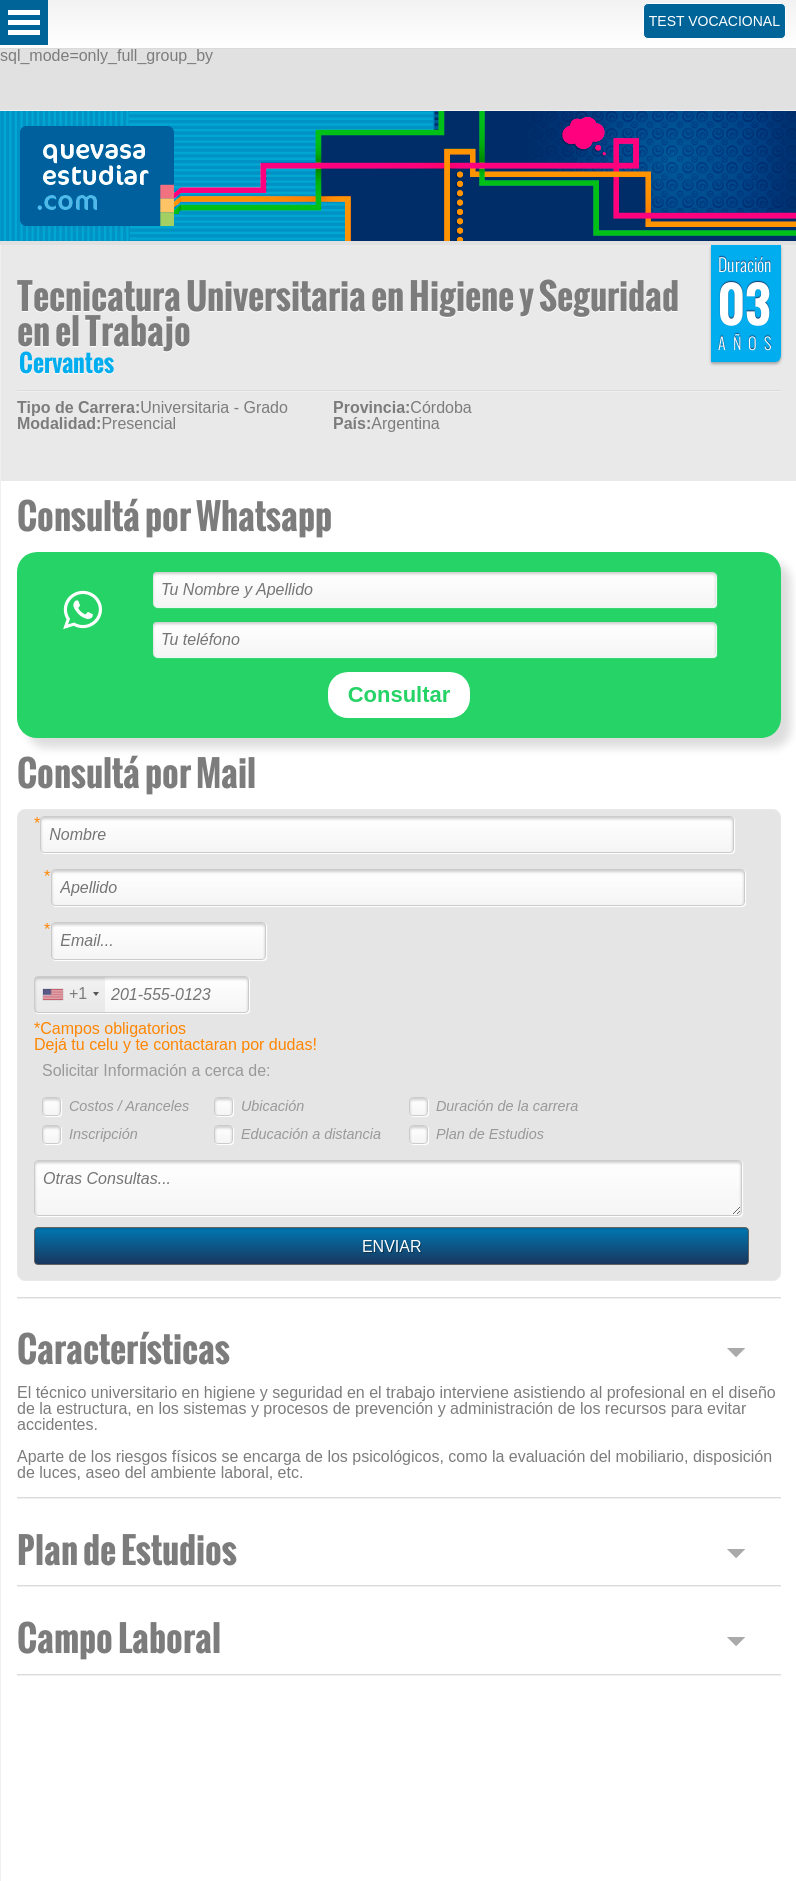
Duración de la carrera (507, 1106)
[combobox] (70, 994)
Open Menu (24, 22)
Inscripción (103, 1134)
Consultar (399, 694)
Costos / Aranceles (129, 1106)
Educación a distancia (311, 1134)
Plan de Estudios (490, 1134)
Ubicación (272, 1106)
